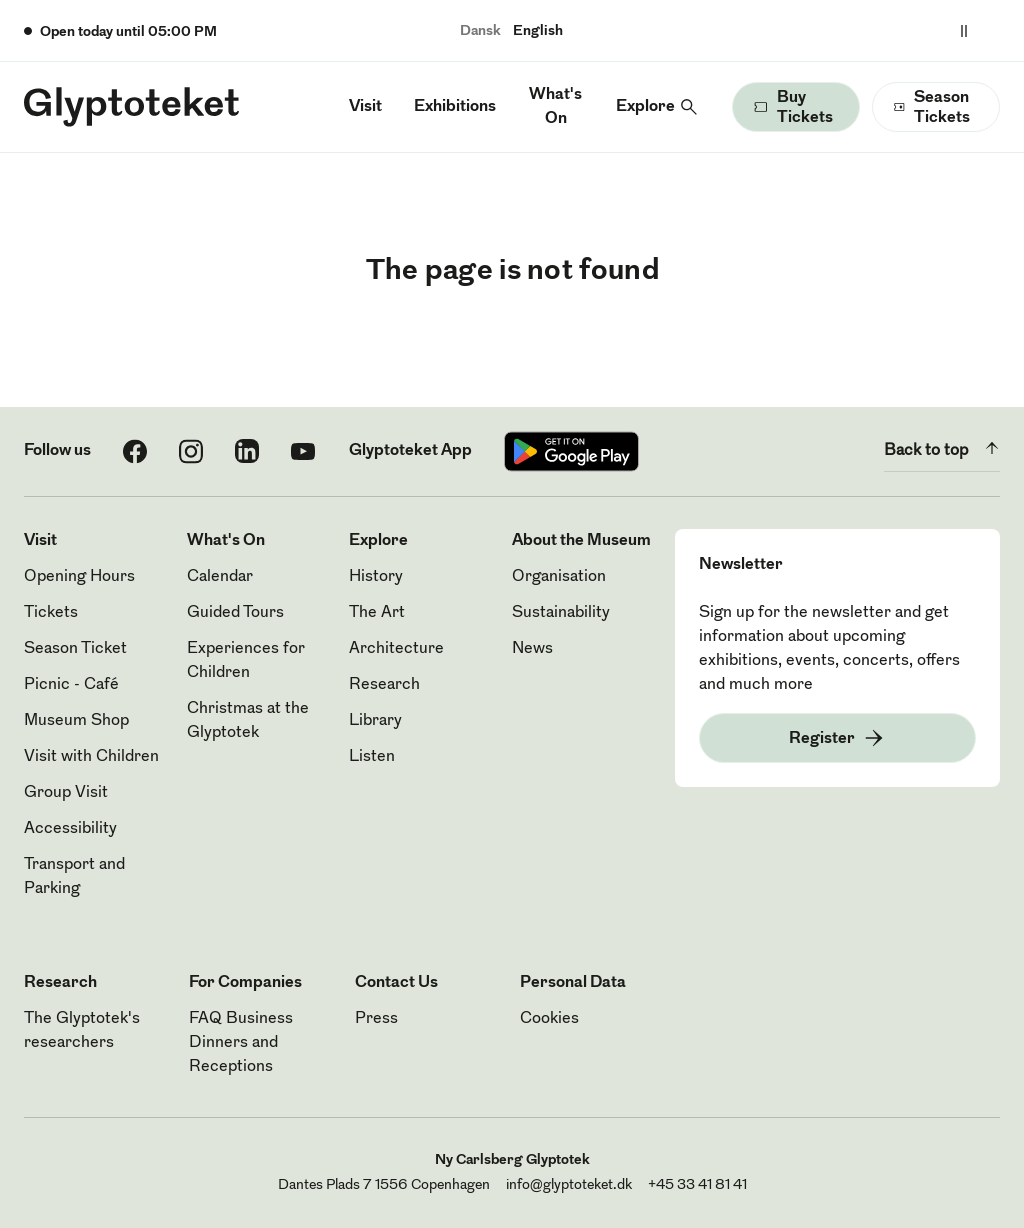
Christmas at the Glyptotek (248, 721)
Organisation (559, 577)
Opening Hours (79, 577)
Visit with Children (91, 757)
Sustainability (561, 613)
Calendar (220, 577)
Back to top (942, 448)
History (376, 577)
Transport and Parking (74, 877)
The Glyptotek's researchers (82, 1031)
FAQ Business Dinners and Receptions (241, 1043)
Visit (365, 107)
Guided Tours (235, 613)
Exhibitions (455, 107)
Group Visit (66, 793)
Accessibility (70, 829)
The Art (377, 613)
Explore (645, 107)
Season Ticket (75, 649)
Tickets (51, 613)
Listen (372, 757)
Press (376, 1019)
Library (375, 721)
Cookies (549, 1019)
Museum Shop (76, 721)
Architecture (396, 649)
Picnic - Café (71, 685)
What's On (555, 107)
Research (384, 685)
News (532, 649)
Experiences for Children (246, 661)
